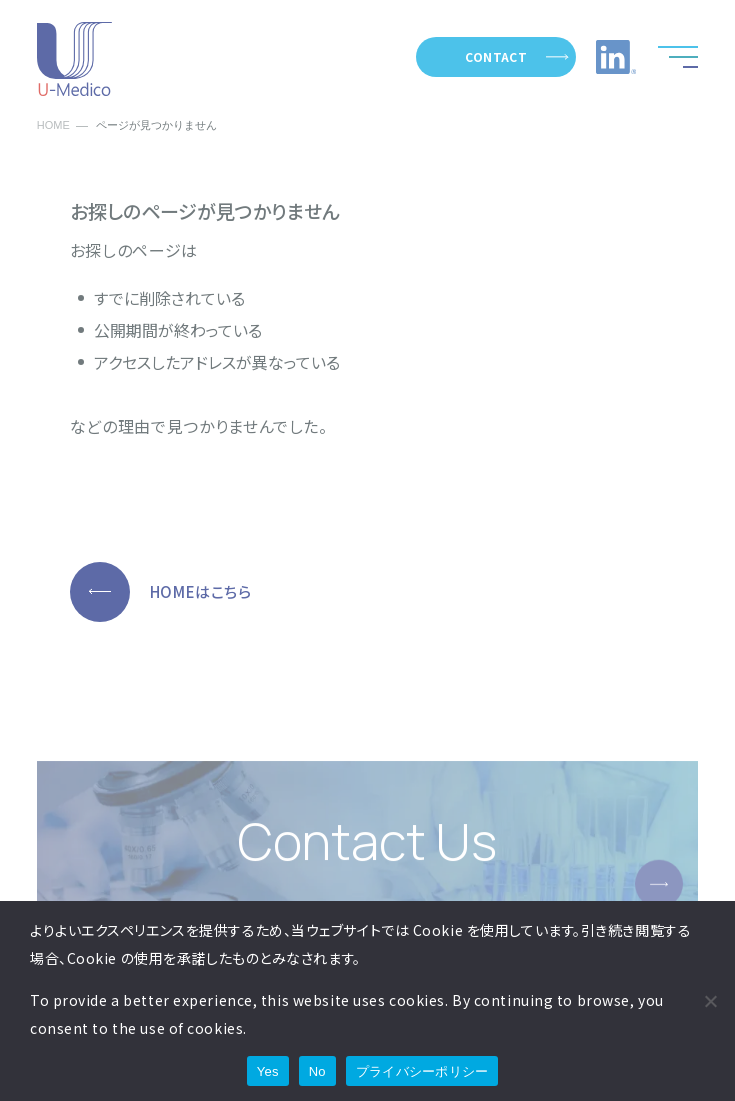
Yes (268, 1071)
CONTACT (496, 56)
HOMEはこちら (201, 591)
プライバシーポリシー (422, 1071)
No (317, 1071)
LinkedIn (616, 57)
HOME (53, 125)
